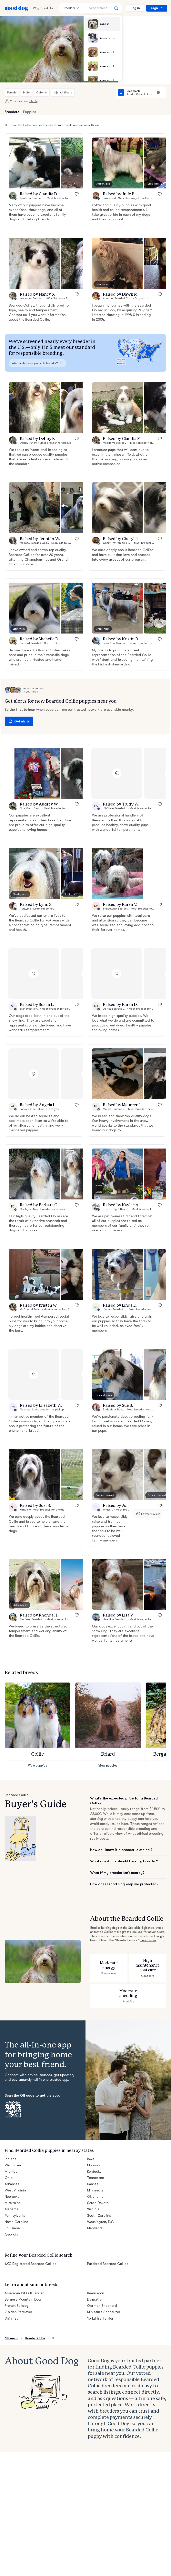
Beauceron (95, 2255)
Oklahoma (95, 2160)
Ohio (8, 2141)
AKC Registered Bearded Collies (30, 2226)
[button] (34, 163)
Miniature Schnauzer (103, 2274)
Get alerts (18, 721)
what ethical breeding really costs (128, 1825)
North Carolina (16, 2186)
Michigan (12, 2135)
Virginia (93, 2173)
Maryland (94, 2192)
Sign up (156, 8)
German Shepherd (101, 2267)
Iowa (91, 2122)
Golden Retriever (18, 2274)
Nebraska (12, 2160)
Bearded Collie (36, 2300)
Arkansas (12, 2148)
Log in (135, 8)
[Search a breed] (103, 8)
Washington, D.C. (101, 2186)
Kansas (93, 2148)
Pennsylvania (15, 2179)
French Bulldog (16, 2267)
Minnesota (95, 2154)
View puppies (37, 1766)
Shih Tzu (12, 2280)
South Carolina (98, 2179)
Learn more (98, 1930)
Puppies (29, 112)
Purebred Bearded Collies (107, 2226)
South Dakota (97, 2167)
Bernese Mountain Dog (23, 2261)
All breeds (12, 2300)
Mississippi (13, 2167)
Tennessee (95, 2141)
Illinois (31, 101)
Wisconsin (13, 2129)
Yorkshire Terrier (100, 2280)
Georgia (11, 2198)
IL (54, 2300)
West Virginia (15, 2154)
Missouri (93, 2129)
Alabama (12, 2173)
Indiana (10, 2122)
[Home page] (16, 8)
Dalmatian (95, 2261)
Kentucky (94, 2135)
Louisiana (12, 2192)
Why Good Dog (43, 8)
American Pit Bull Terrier (23, 2255)
